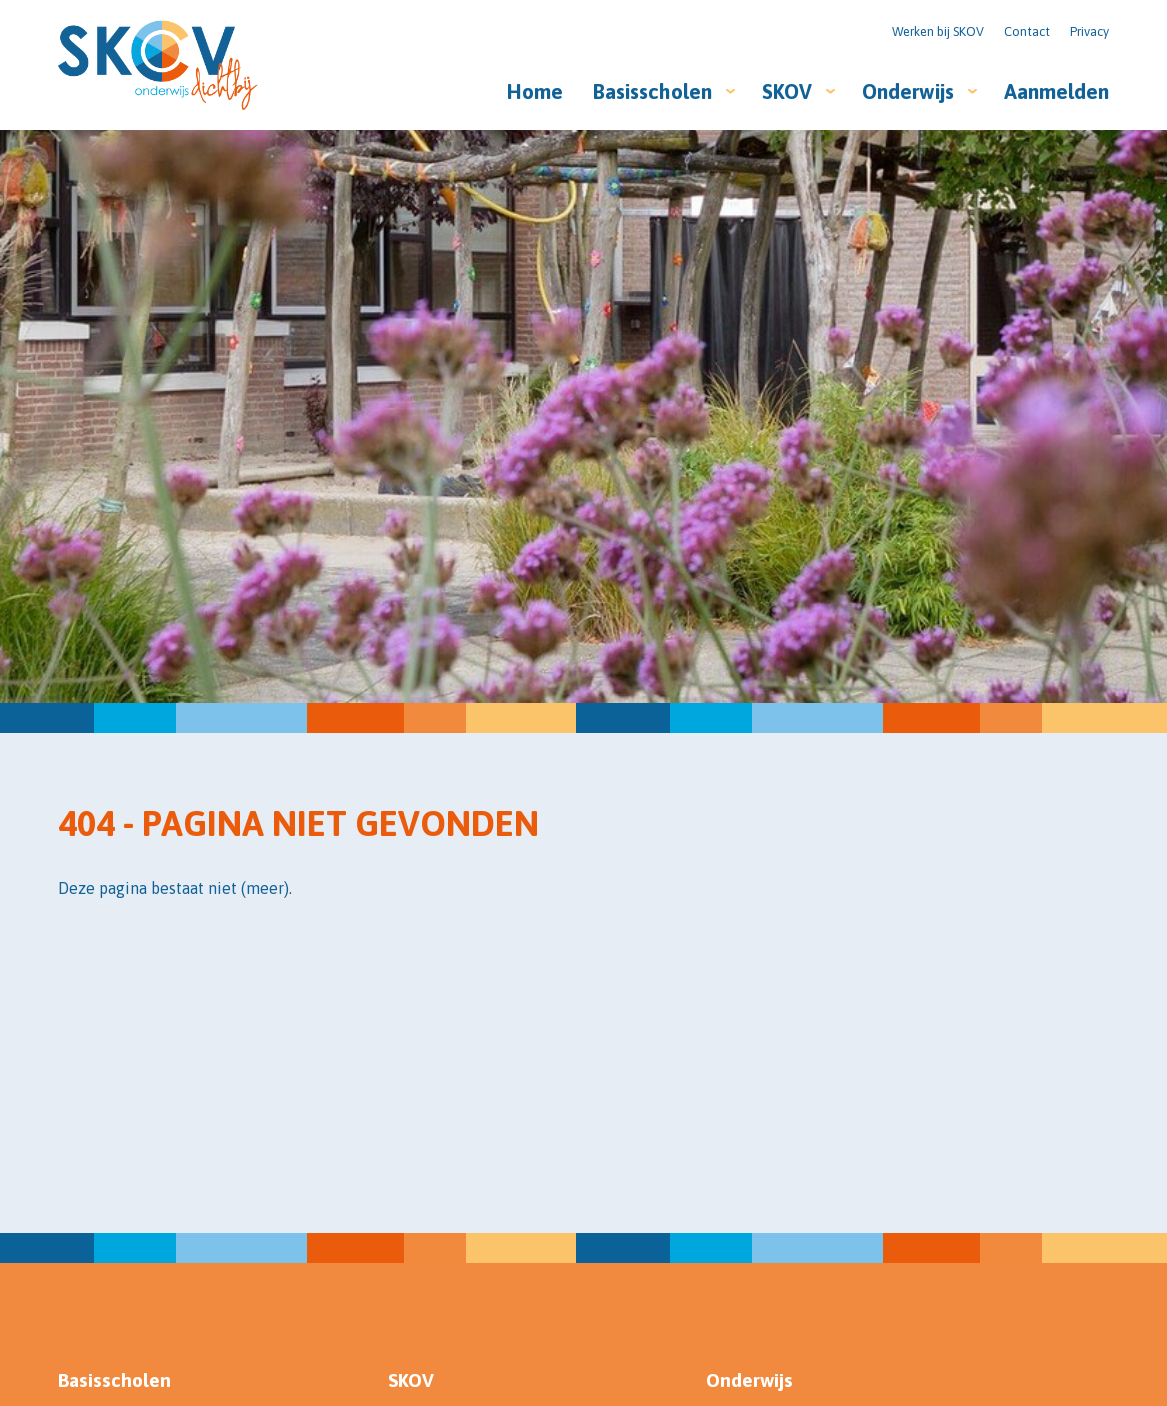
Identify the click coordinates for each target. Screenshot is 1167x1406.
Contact (1027, 31)
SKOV (787, 91)
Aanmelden (1056, 91)
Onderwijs (908, 91)
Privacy (1089, 31)
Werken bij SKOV (938, 31)
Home (535, 91)
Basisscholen (652, 91)
